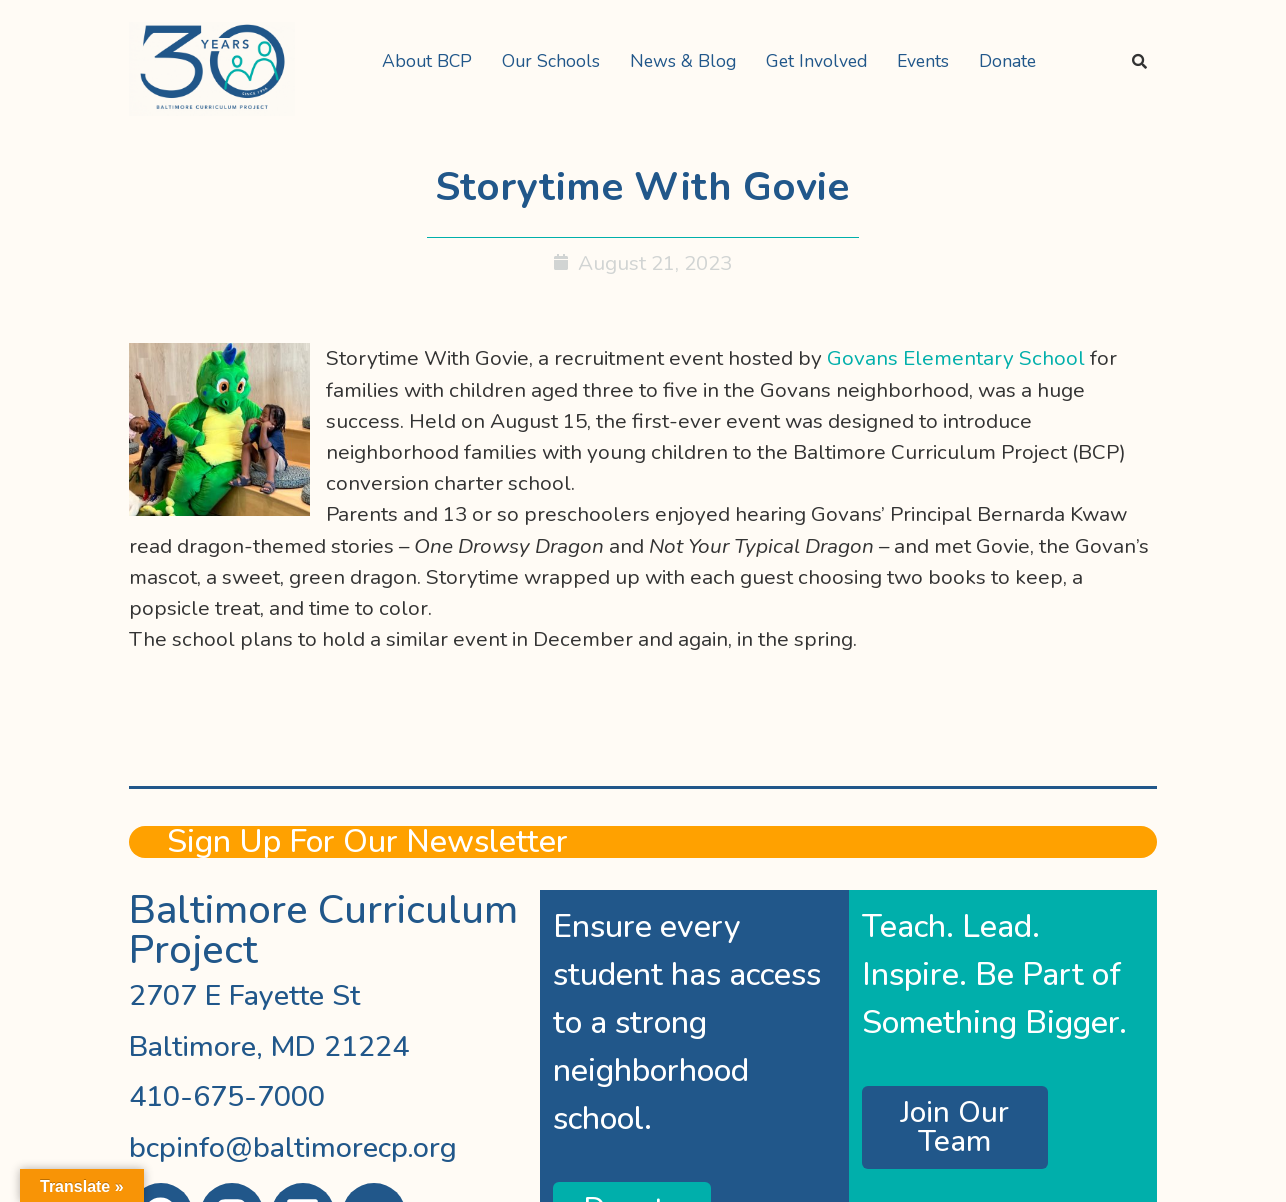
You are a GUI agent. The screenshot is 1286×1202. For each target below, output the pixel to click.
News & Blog (683, 61)
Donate (1007, 61)
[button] (432, 62)
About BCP (427, 61)
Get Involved (816, 61)
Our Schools (551, 61)
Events (923, 61)
